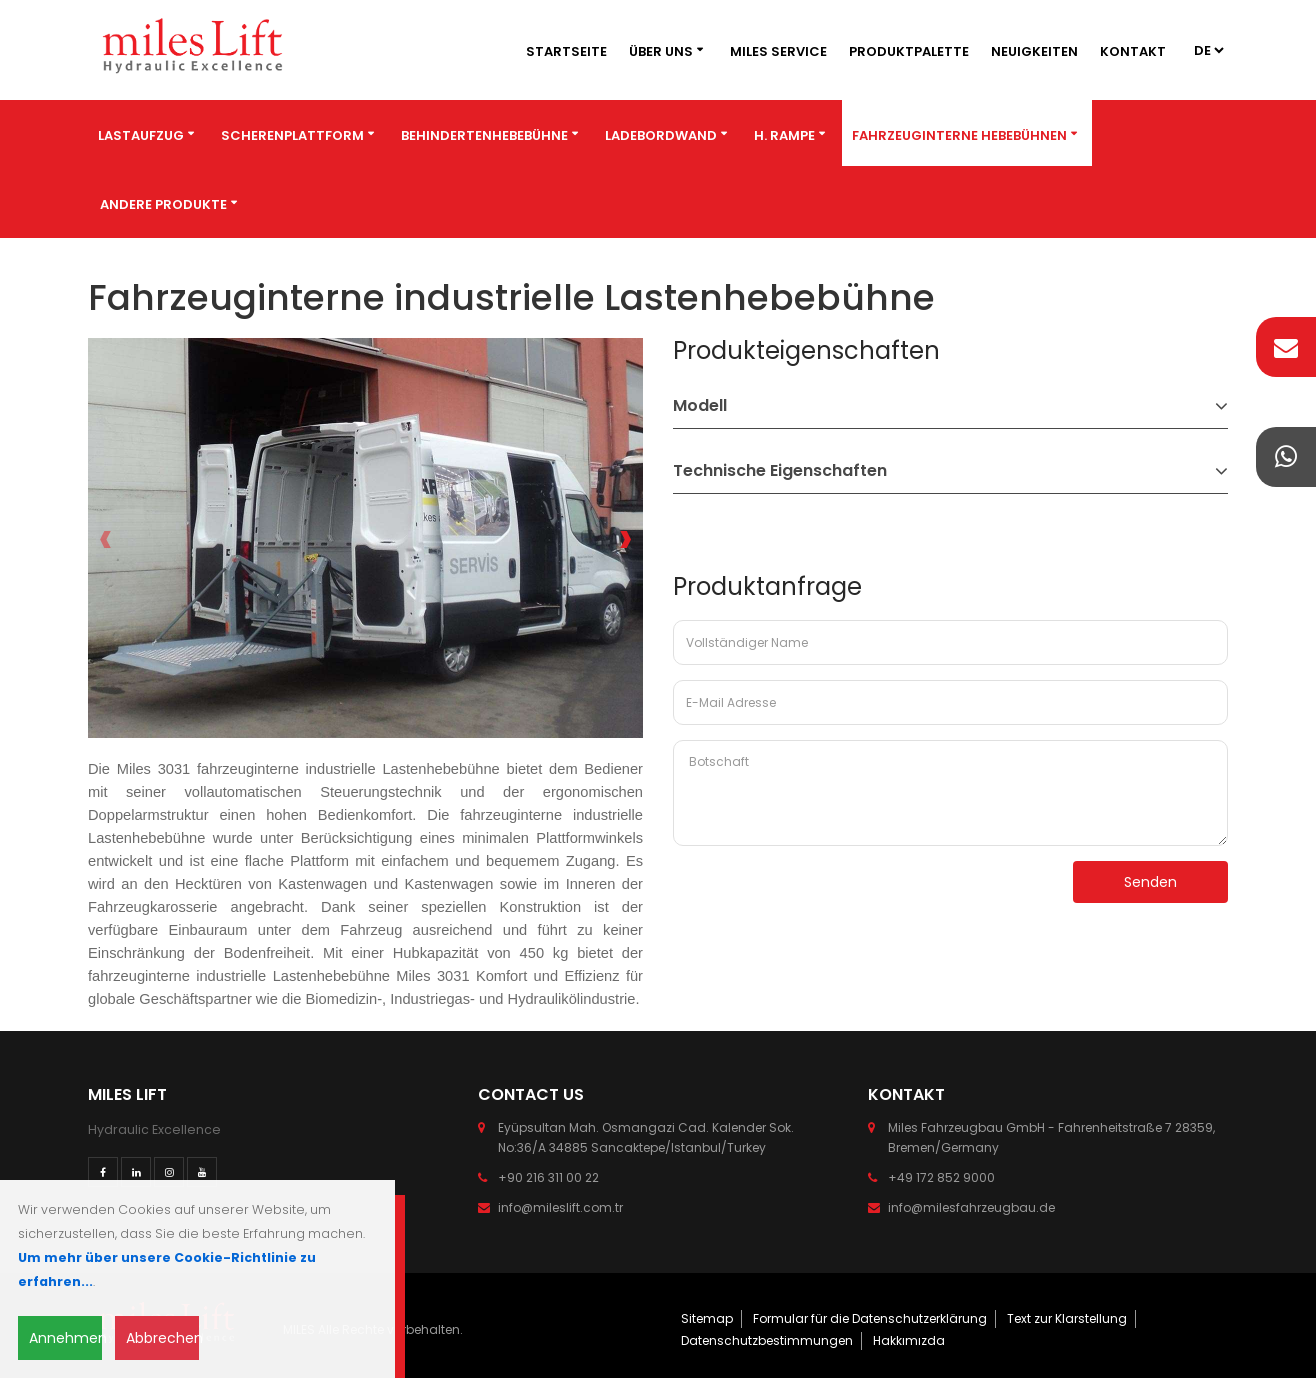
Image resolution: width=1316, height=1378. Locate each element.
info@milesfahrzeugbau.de (971, 1207)
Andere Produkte (163, 204)
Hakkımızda (909, 1340)
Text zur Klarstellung (1067, 1318)
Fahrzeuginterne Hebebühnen (959, 135)
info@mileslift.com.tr (560, 1207)
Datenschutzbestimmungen (767, 1340)
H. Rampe (784, 135)
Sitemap (707, 1318)
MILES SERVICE (778, 51)
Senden (1150, 882)
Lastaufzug (141, 135)
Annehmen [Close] (65, 1338)
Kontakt (1133, 51)
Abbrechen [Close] (162, 1338)
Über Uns (661, 51)
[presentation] (105, 538)
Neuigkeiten (1034, 51)
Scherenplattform (292, 135)
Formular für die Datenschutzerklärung (870, 1318)
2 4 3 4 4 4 (1208, 50)
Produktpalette (909, 51)
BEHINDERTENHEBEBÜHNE (484, 135)
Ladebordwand (661, 135)
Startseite (566, 51)
